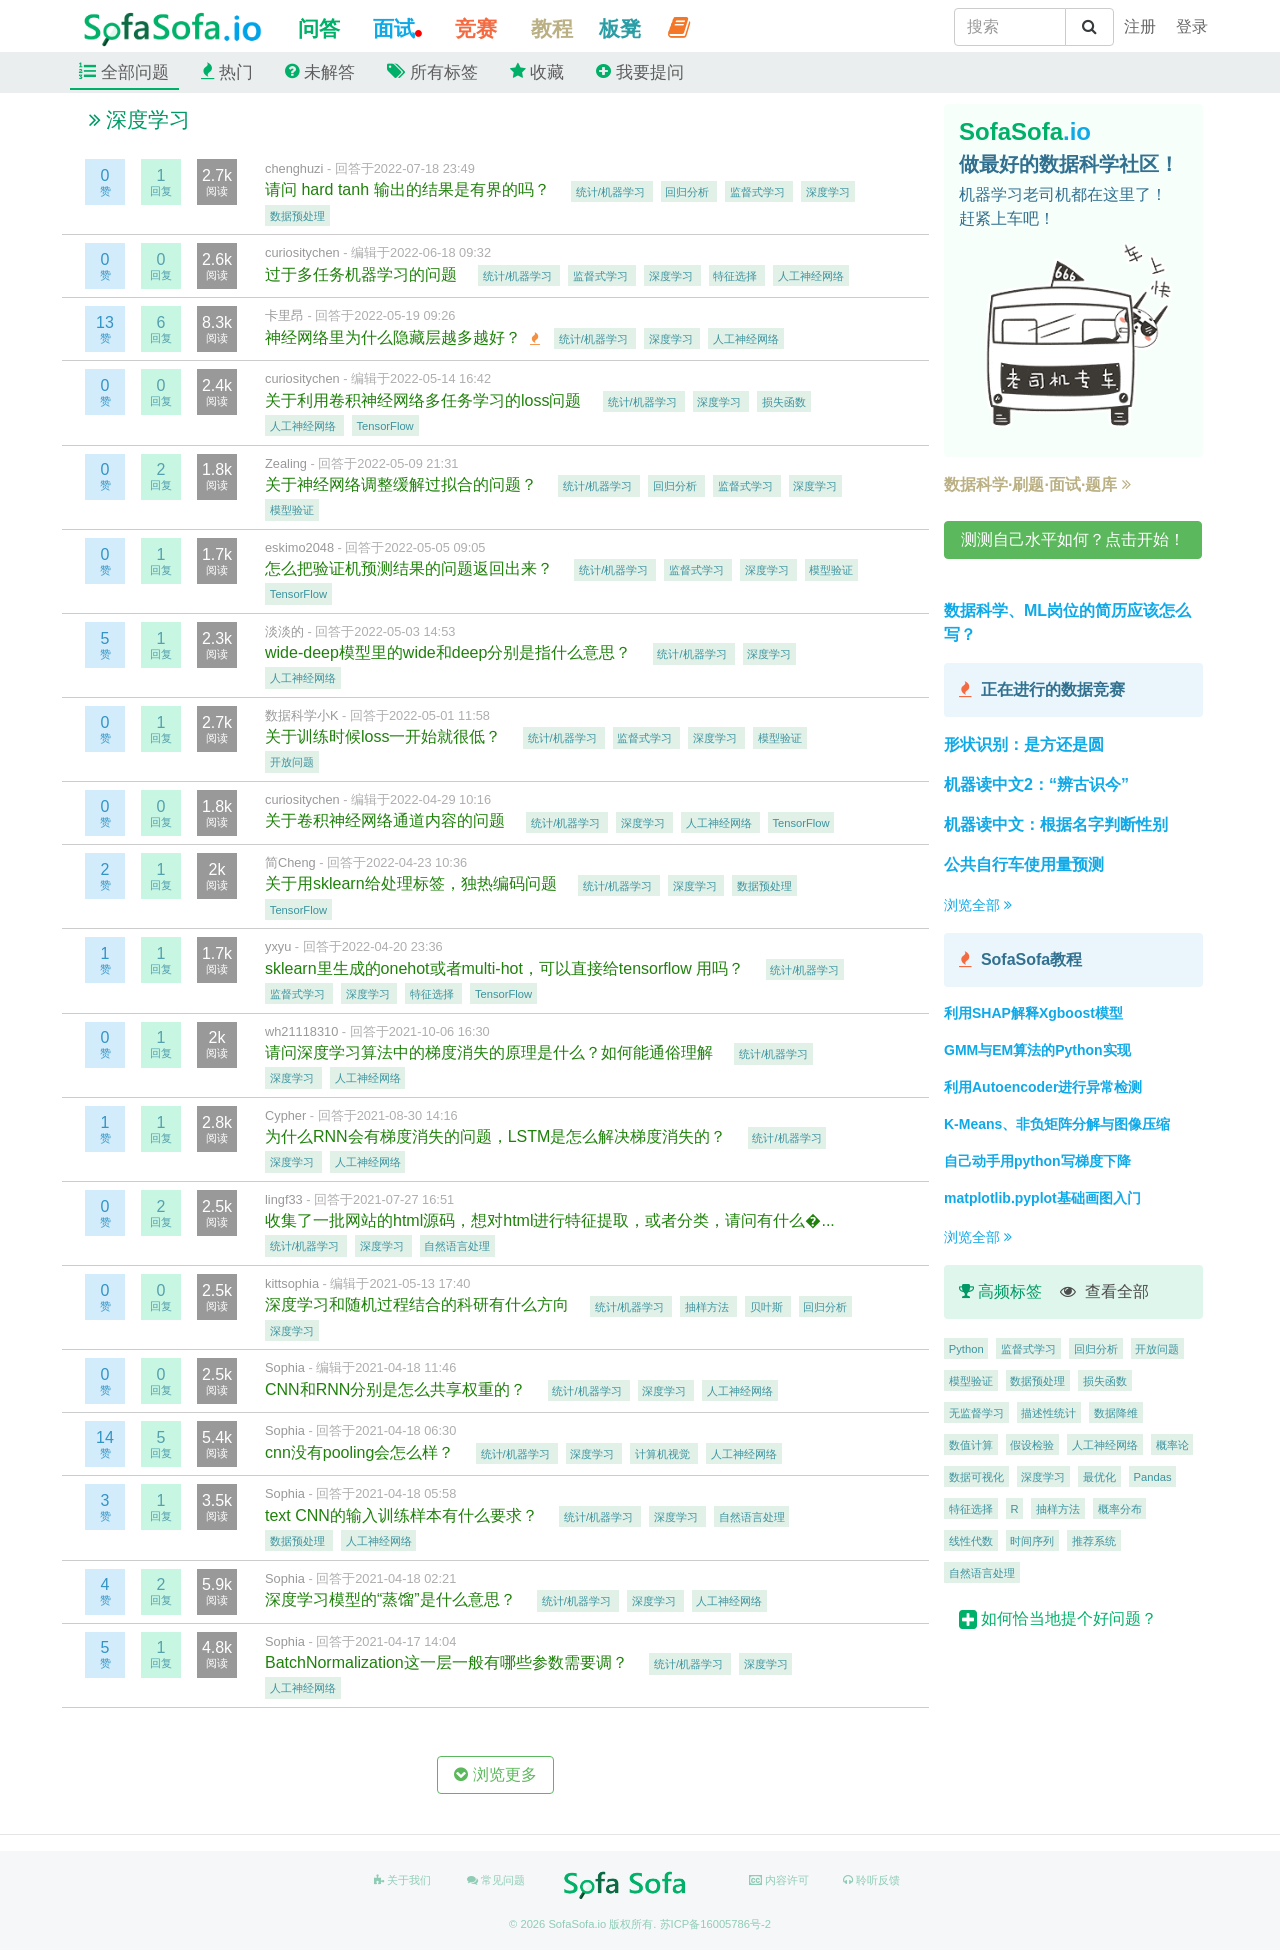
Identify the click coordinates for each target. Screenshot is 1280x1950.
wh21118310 (301, 1031)
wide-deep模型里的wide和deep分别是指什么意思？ (450, 652)
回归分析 (688, 191)
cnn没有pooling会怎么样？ (362, 1452)
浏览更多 (495, 1774)
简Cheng (290, 862)
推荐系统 (1094, 1540)
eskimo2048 (299, 547)
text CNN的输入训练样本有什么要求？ (403, 1515)
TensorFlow (385, 426)
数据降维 (1116, 1412)
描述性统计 (1048, 1412)
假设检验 (1032, 1444)
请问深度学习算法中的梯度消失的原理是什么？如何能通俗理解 (491, 1052)
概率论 (1172, 1444)
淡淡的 (284, 631)
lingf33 (284, 1199)
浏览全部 (978, 905)
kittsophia (292, 1283)
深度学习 (828, 191)
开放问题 (292, 762)
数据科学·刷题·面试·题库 (1037, 484)
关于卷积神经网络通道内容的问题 (387, 820)
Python (966, 1348)
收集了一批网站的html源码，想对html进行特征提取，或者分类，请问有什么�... (552, 1220)
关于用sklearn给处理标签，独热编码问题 (413, 883)
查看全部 (1104, 1291)
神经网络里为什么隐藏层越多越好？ (395, 337)
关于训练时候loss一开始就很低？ (385, 736)
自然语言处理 (457, 1246)
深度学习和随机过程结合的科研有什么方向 (419, 1304)
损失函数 (784, 402)
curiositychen (302, 252)
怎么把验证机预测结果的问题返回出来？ (411, 568)
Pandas (1153, 1476)
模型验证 (292, 510)
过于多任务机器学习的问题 (363, 274)
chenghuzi (294, 168)
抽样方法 (708, 1306)
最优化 (1099, 1476)
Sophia (285, 1367)
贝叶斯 (768, 1306)
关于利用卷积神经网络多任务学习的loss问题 (425, 400)
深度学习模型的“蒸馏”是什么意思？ (392, 1599)
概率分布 (1120, 1508)
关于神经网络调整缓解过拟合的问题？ (403, 484)
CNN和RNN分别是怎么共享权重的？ (398, 1389)
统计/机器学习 (612, 191)
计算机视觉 (664, 1454)
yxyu (278, 946)
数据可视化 (976, 1476)
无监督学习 (976, 1412)
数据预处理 (297, 215)
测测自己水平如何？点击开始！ (1073, 539)
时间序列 (1032, 1540)
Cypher (285, 1115)
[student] (1140, 27)
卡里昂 (284, 315)
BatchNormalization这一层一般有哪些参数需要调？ (448, 1662)
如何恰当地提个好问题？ (1058, 1618)
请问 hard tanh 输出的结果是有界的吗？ (409, 189)
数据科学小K (302, 715)
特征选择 (736, 276)
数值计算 (971, 1444)
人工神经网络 (811, 276)
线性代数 (971, 1540)
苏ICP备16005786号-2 (715, 1924)
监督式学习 (759, 191)
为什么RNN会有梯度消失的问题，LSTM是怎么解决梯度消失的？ (498, 1136)
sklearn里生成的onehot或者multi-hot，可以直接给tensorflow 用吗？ (507, 968)
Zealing (286, 463)
